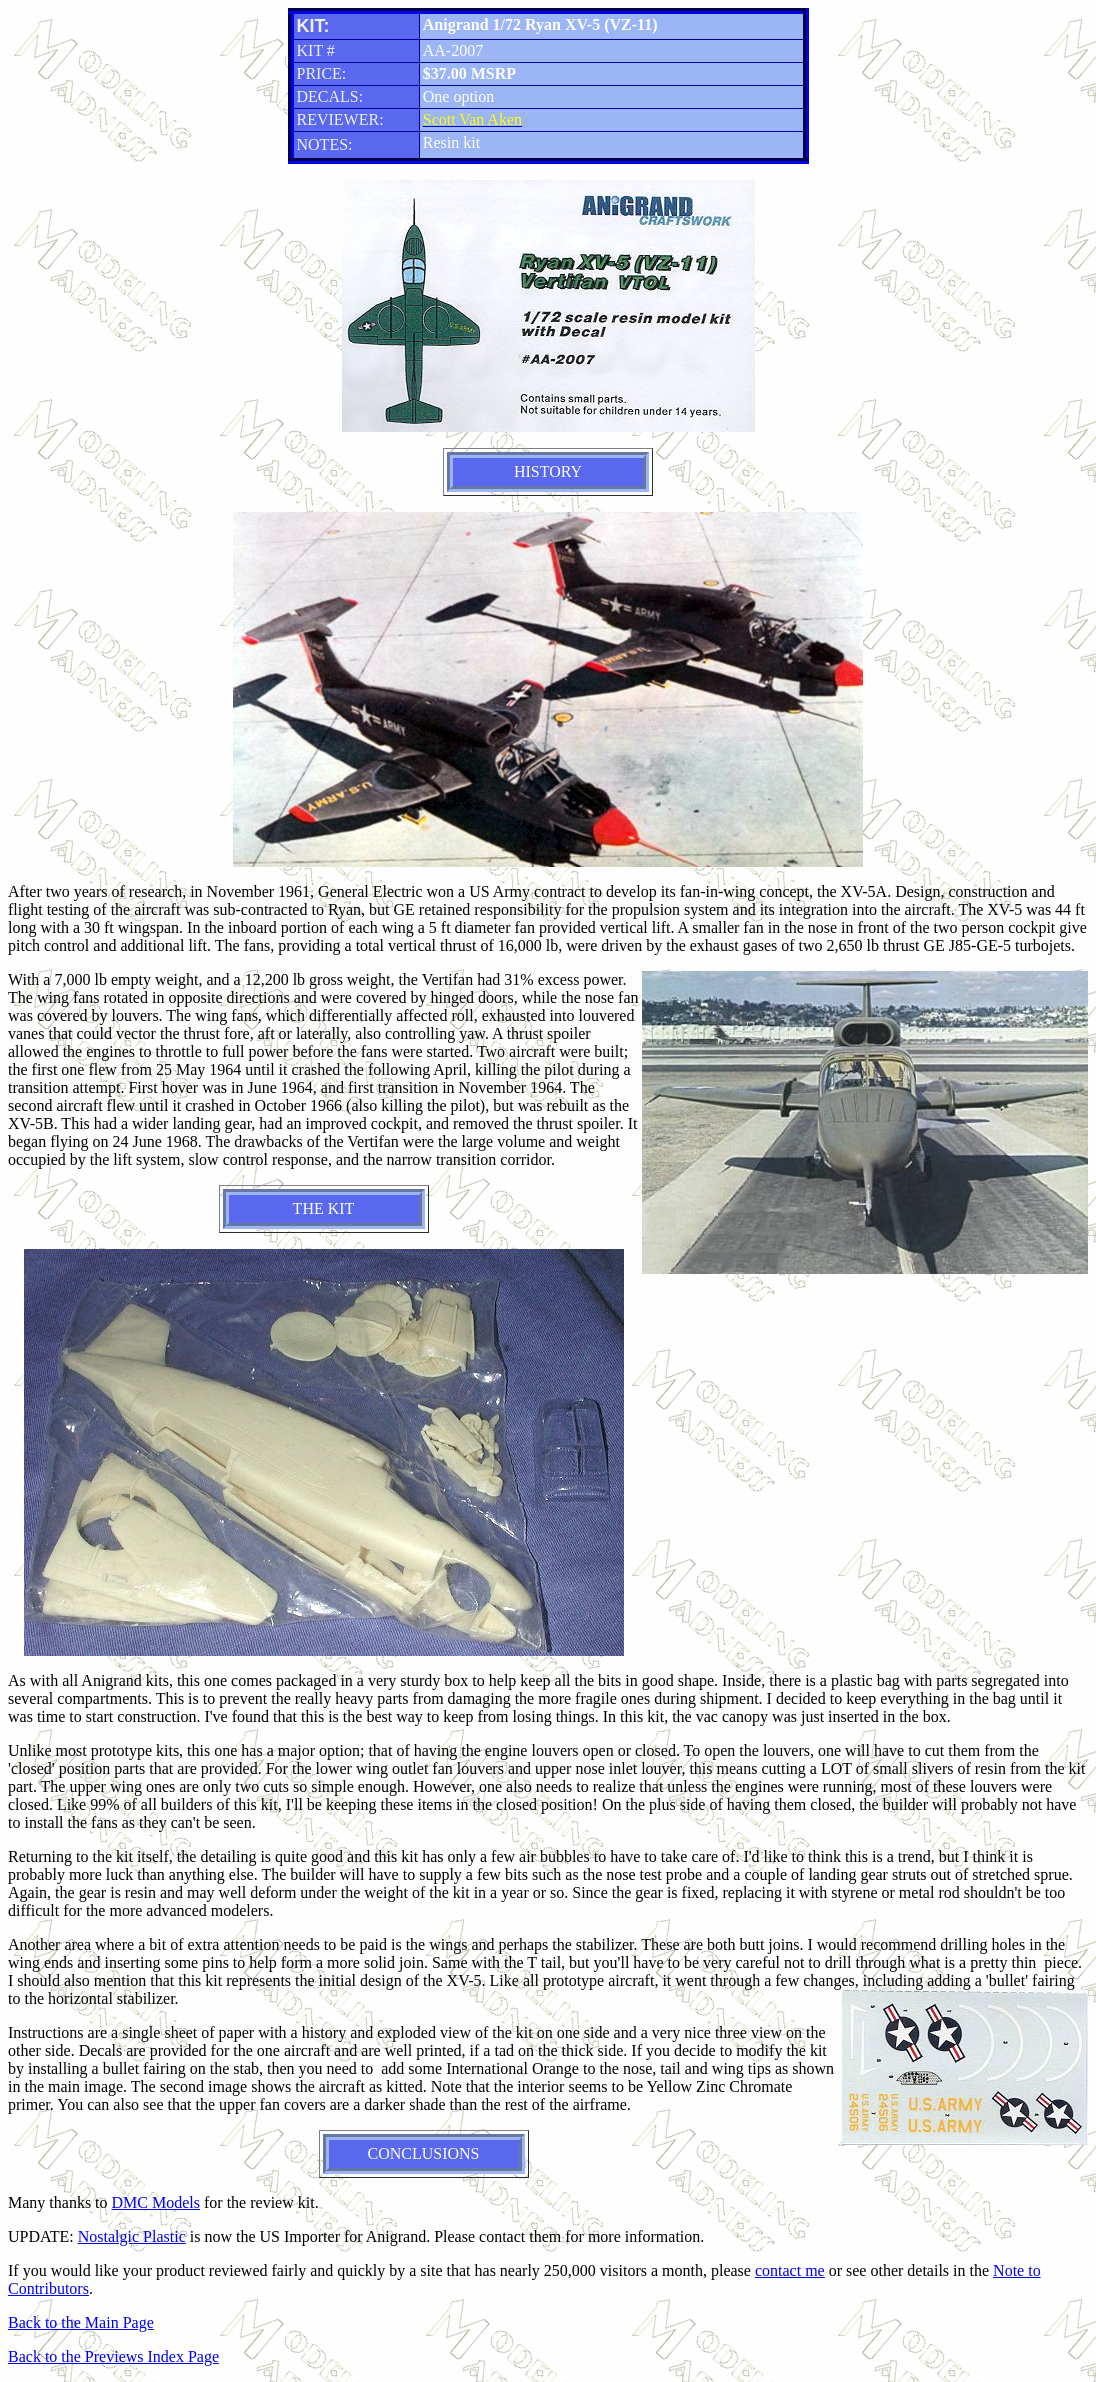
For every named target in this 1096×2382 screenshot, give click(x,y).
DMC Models (156, 2202)
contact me (790, 2270)
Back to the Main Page (81, 2322)
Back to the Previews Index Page (113, 2356)
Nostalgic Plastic (132, 2236)
